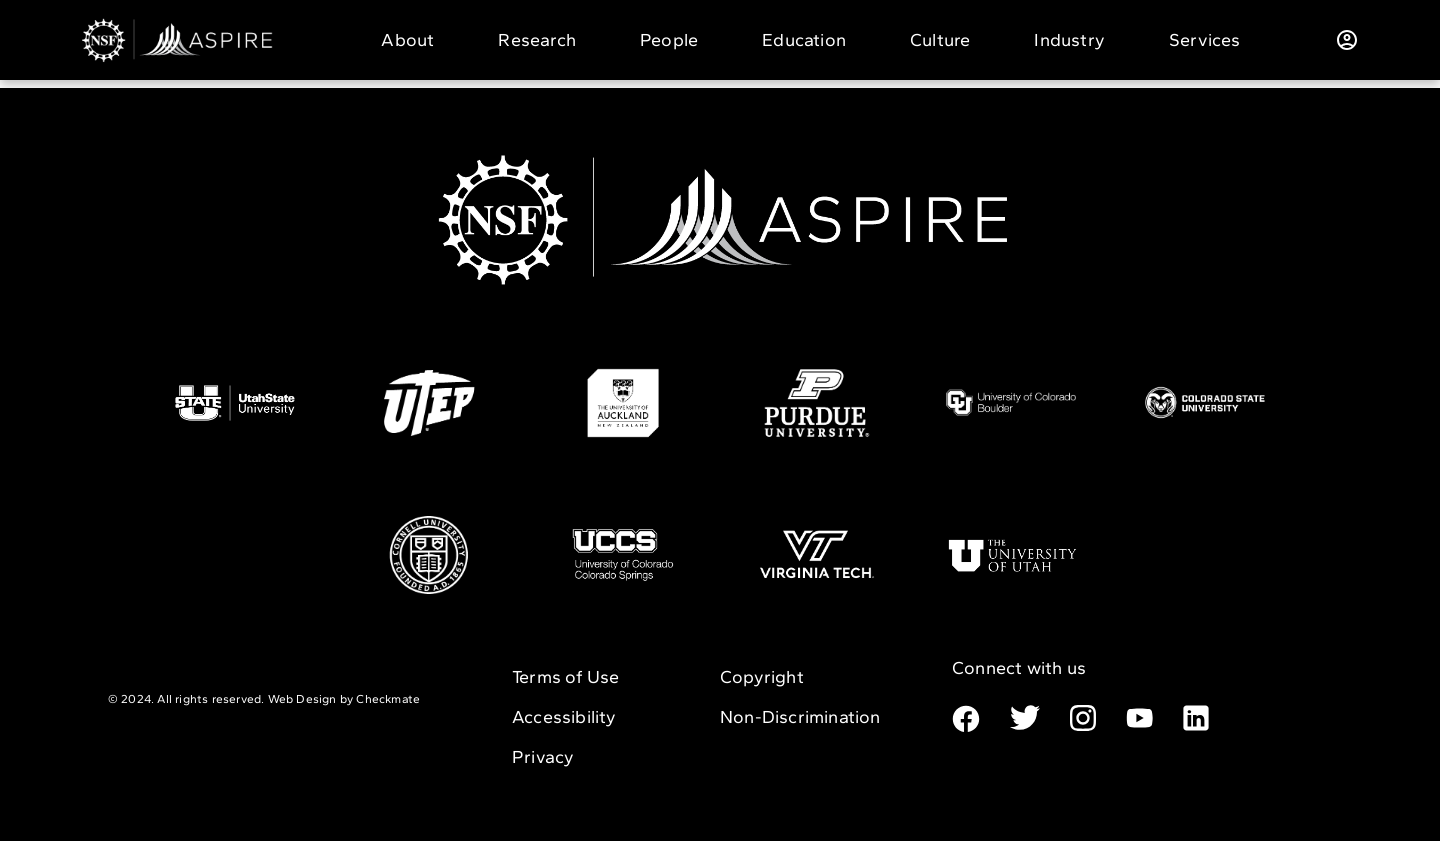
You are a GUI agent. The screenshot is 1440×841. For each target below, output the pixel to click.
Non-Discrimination (800, 717)
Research (537, 40)
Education (804, 40)
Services (1205, 40)
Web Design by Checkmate (344, 699)
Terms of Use (565, 677)
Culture (940, 40)
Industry (1069, 40)
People (669, 40)
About (407, 40)
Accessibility (564, 717)
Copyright (762, 677)
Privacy (543, 757)
